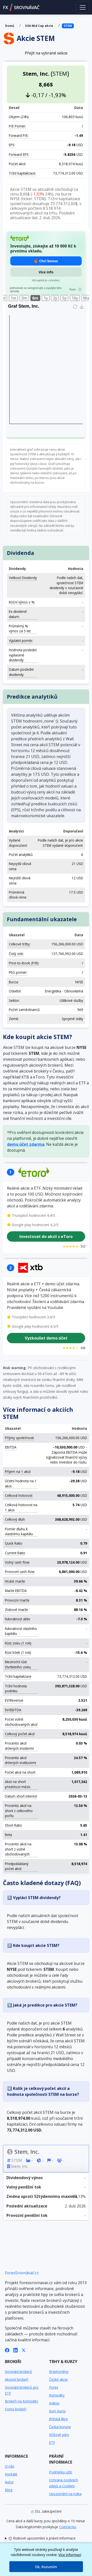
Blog (8, 2490)
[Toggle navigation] (82, 7)
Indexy (54, 2403)
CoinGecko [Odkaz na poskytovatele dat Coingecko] (67, 2526)
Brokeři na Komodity (21, 2401)
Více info (46, 272)
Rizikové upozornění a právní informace (42, 2538)
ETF (52, 2442)
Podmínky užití (60, 2472)
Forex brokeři (15, 2409)
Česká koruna (60, 2426)
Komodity (57, 2395)
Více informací (69, 2554)
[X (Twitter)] (24, 2350)
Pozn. (72, 289)
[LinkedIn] (15, 2350)
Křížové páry (59, 2434)
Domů (9, 26)
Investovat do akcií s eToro (46, 1236)
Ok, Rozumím (46, 2566)
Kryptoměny (58, 2371)
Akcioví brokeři (16, 2379)
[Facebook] (7, 2350)
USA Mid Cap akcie (39, 26)
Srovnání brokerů (18, 2371)
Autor (9, 2482)
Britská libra (58, 2419)
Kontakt (11, 2474)
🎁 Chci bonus (46, 261)
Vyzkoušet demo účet (46, 1338)
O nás (9, 2466)
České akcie (58, 2379)
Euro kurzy (57, 2411)
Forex (53, 2387)
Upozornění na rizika (65, 2493)
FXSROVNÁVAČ (21, 7)
